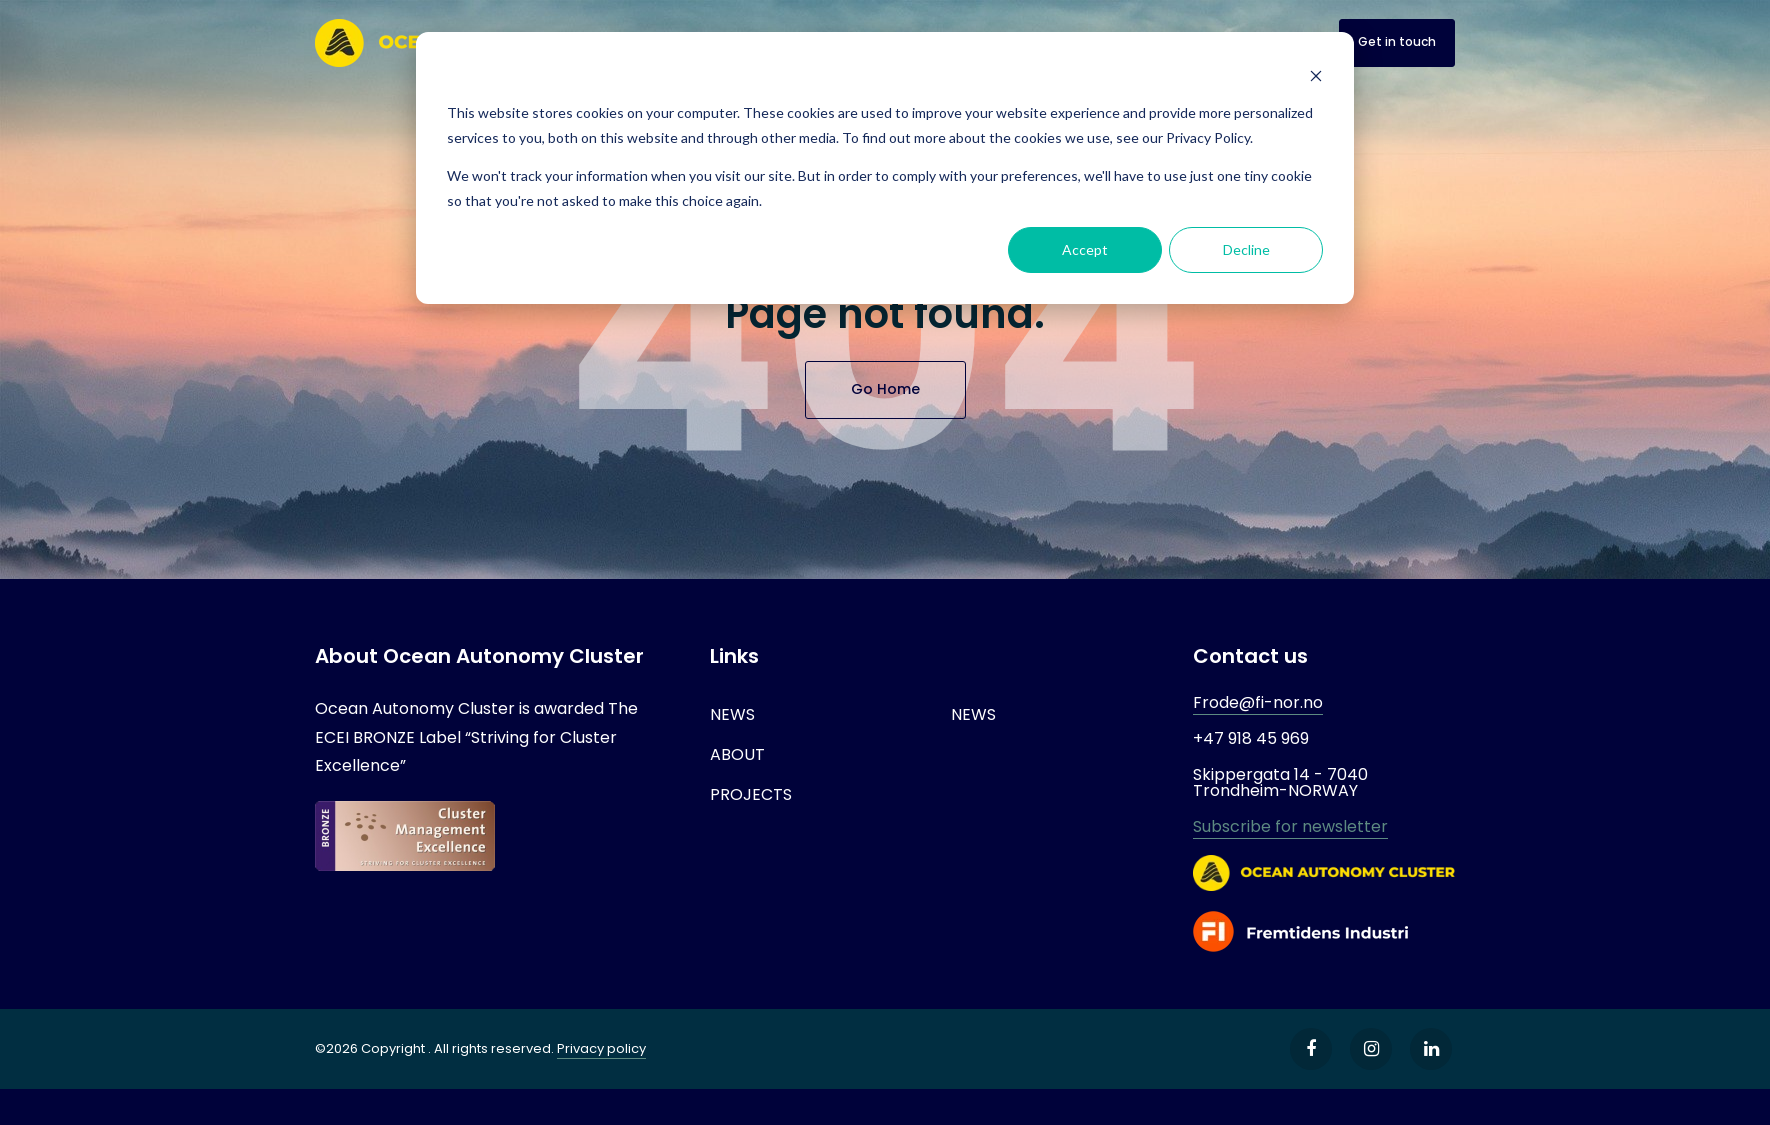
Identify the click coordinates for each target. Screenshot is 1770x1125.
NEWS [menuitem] (732, 714)
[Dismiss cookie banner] (1316, 75)
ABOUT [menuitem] (737, 754)
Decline (1246, 249)
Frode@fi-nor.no (1258, 702)
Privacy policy (601, 1048)
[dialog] (885, 168)
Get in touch (1397, 41)
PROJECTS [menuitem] (751, 794)
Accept (1085, 249)
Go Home (885, 389)
